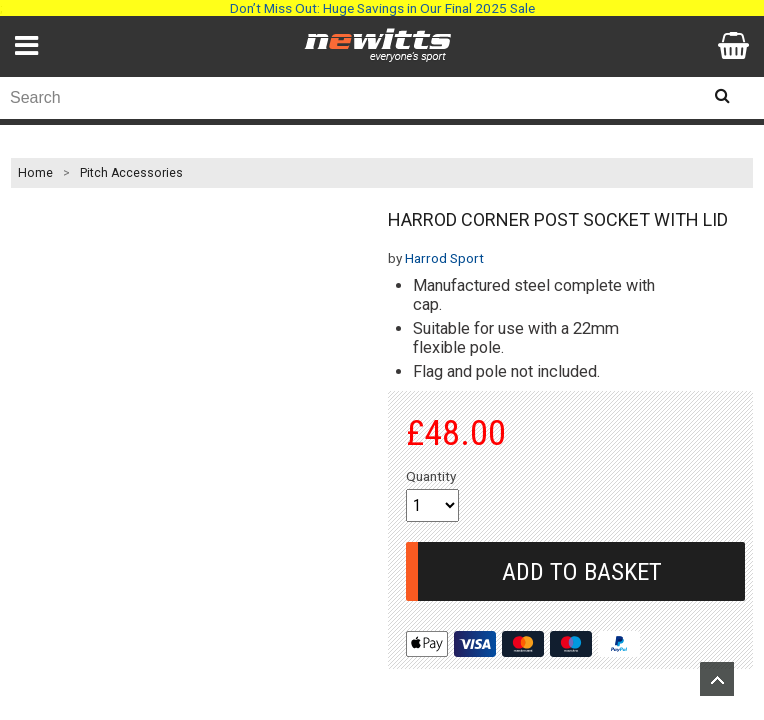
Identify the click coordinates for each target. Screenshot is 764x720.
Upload (717, 679)
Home (35, 173)
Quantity (431, 476)
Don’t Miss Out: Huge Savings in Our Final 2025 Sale (382, 8)
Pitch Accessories (131, 173)
